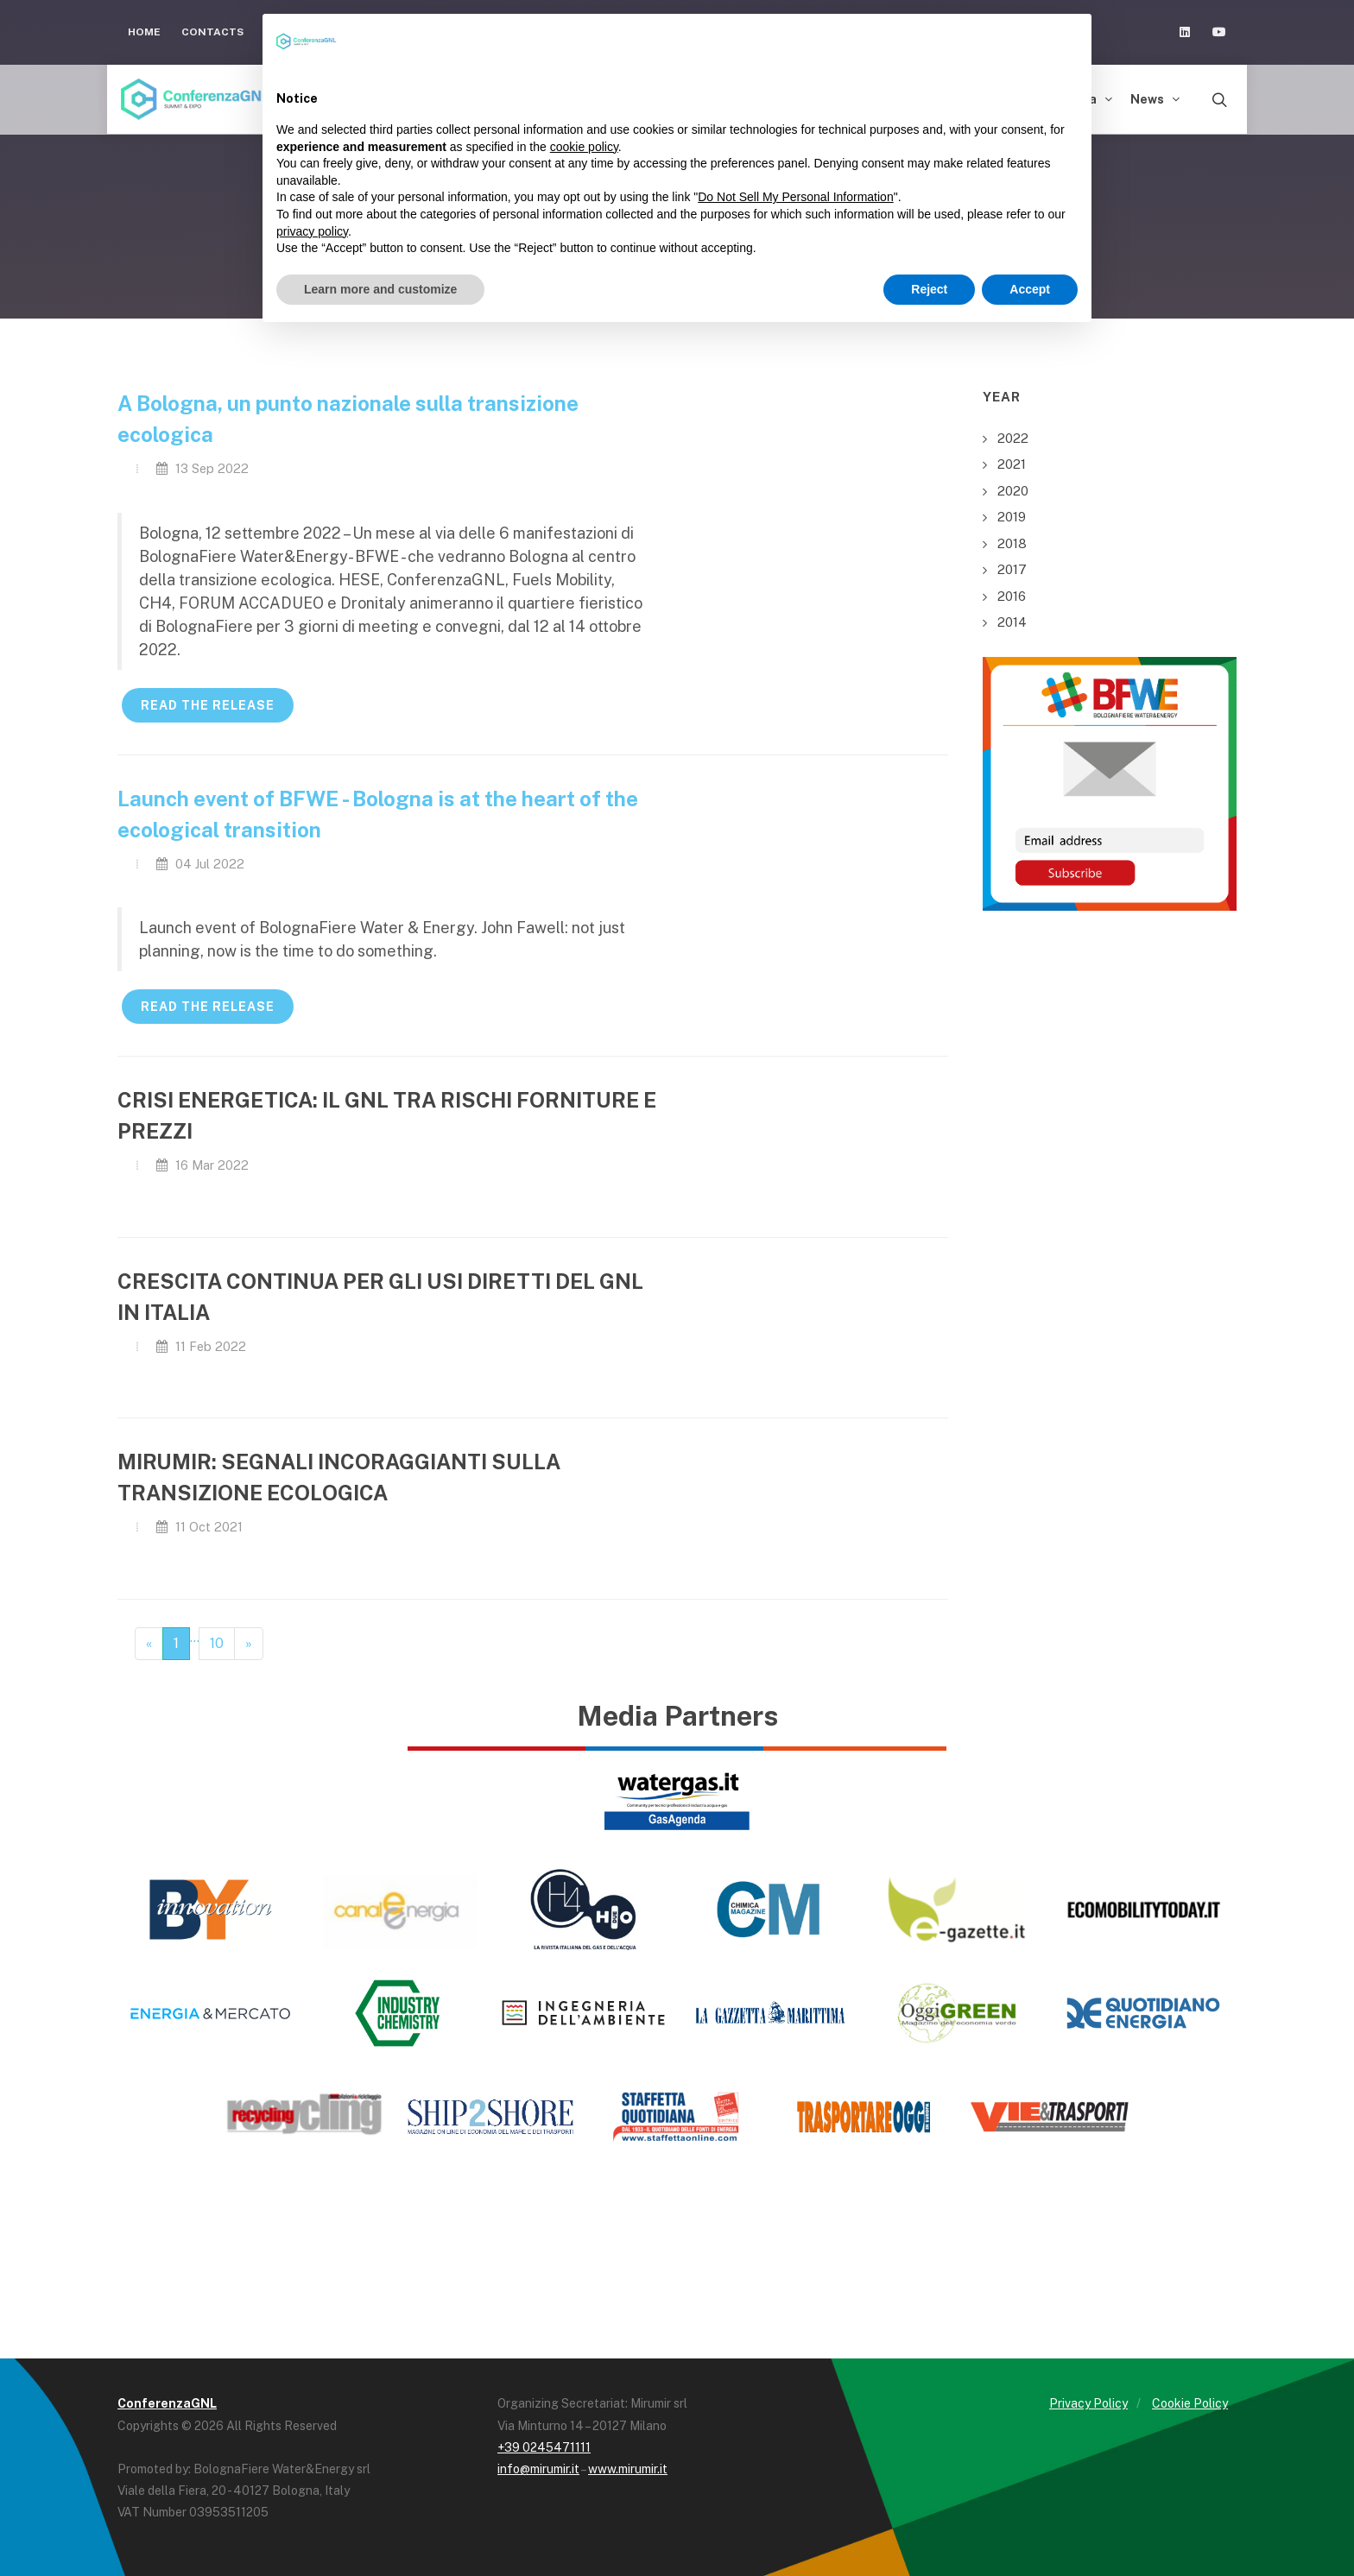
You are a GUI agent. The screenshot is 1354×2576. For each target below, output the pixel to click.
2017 (1012, 569)
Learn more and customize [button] (380, 289)
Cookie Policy (1190, 2403)
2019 (1011, 516)
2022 (1012, 438)
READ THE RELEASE (208, 705)
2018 (1012, 543)
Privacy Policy (1088, 2403)
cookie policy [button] (584, 147)
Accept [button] (1029, 289)
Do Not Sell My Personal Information (795, 197)
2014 (1012, 622)
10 (217, 1643)
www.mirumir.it (628, 2469)
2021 (1011, 464)
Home (144, 32)
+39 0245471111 (544, 2447)
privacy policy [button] (312, 231)
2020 (1012, 490)
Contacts (212, 32)
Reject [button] (929, 289)
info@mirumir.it (538, 2469)
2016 (1011, 596)
